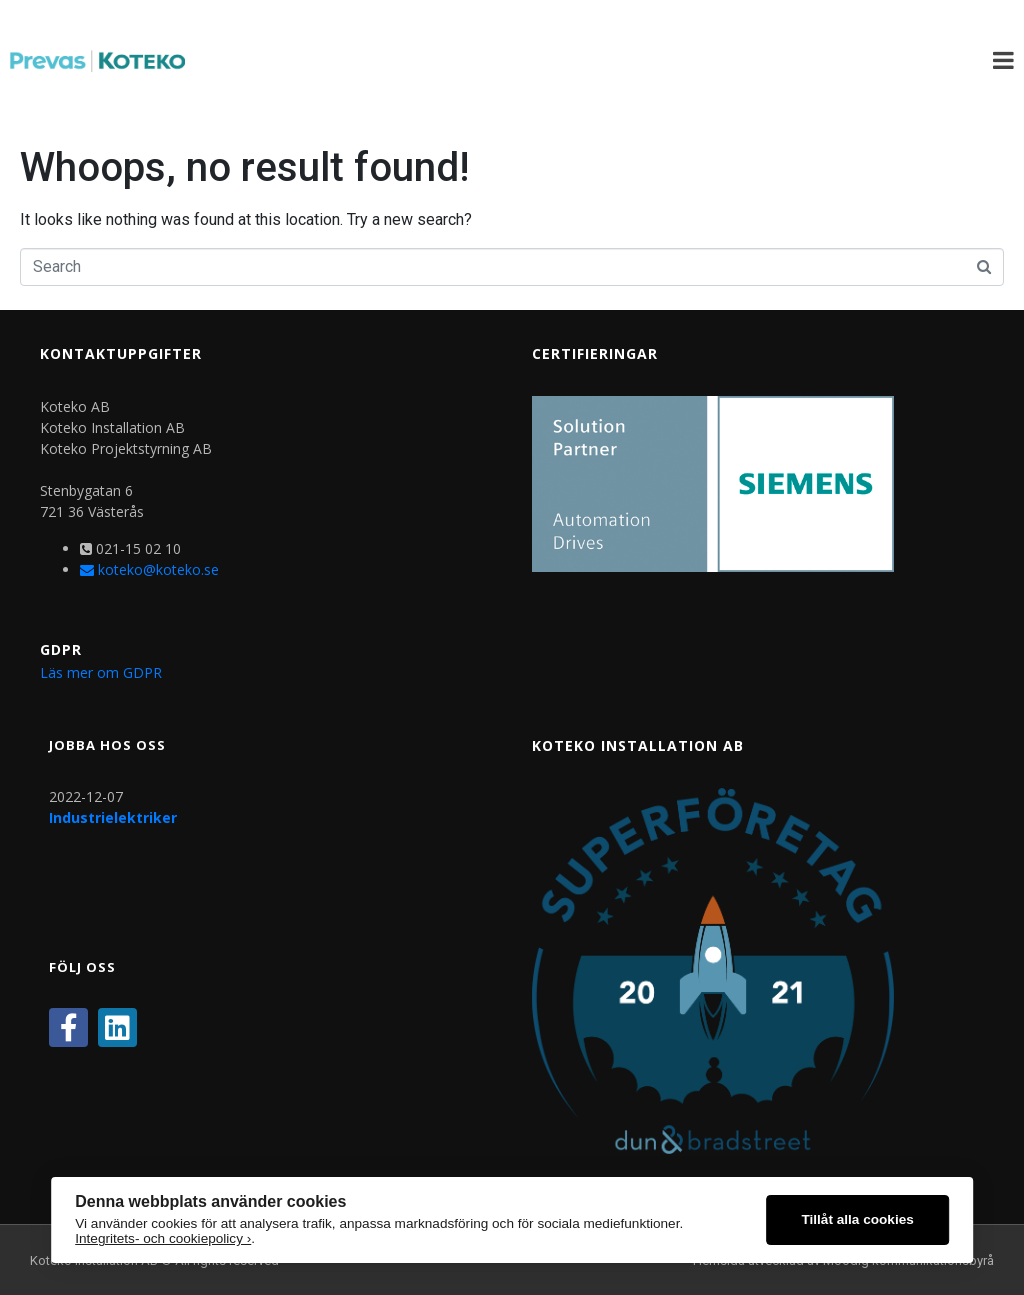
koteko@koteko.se (149, 569)
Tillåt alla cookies (857, 1219)
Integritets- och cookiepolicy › (163, 1238)
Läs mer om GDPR (101, 672)
